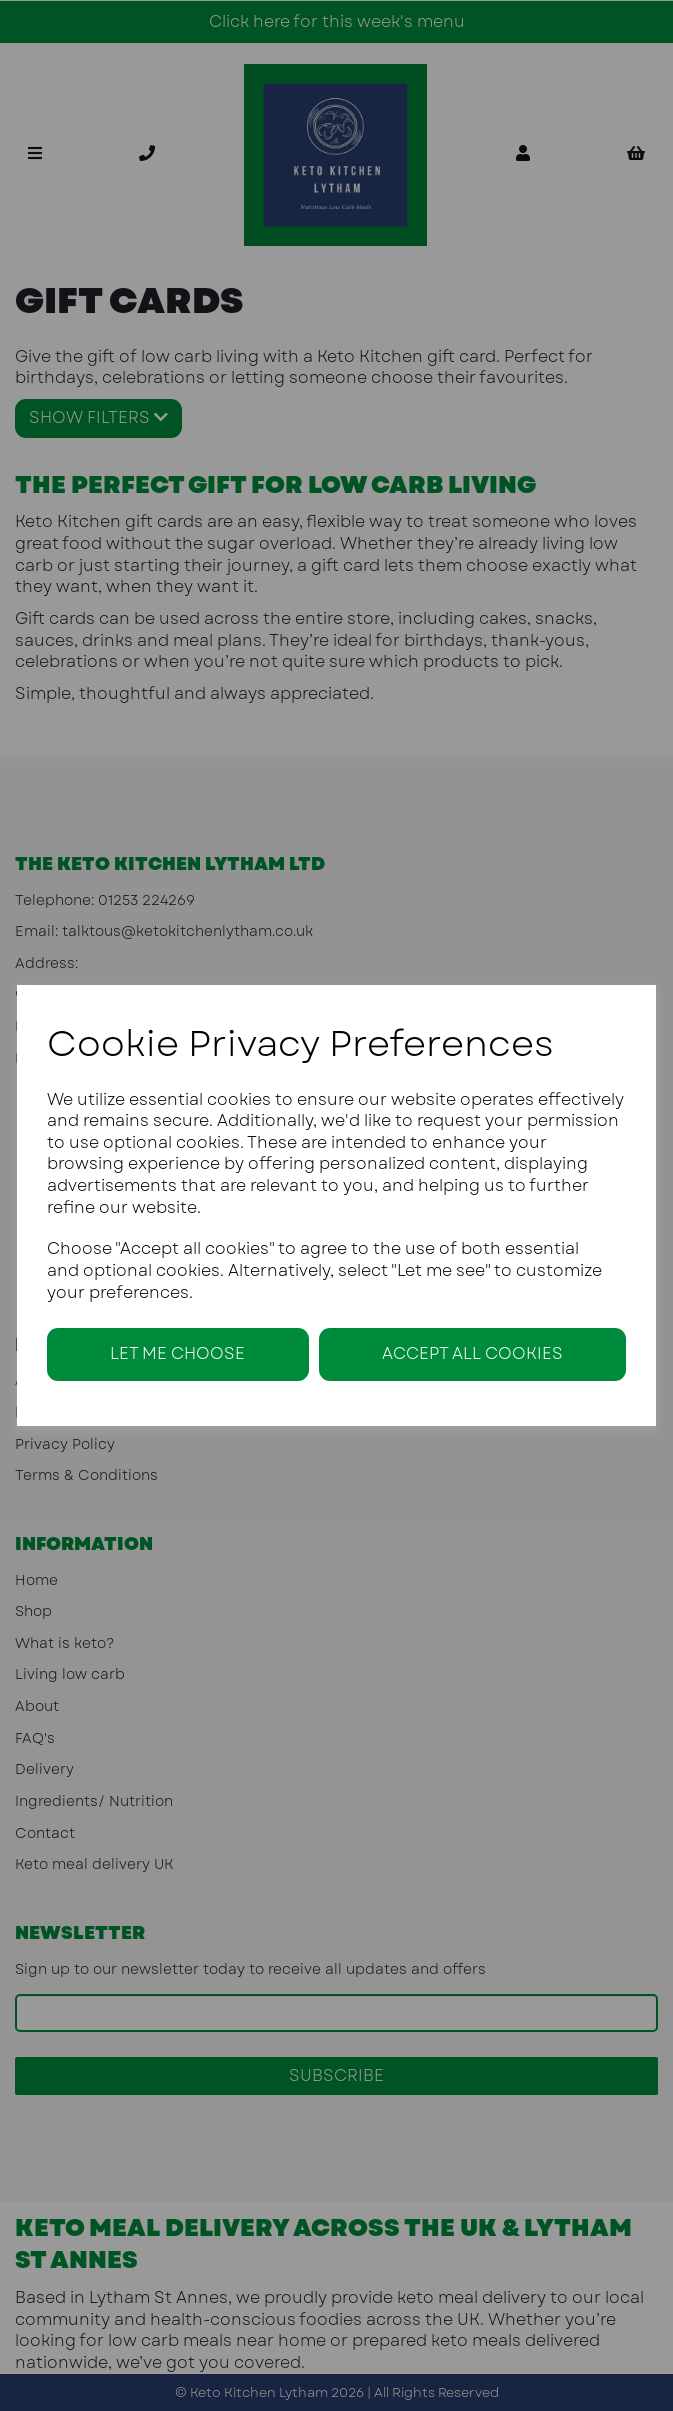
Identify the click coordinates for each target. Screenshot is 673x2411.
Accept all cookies (472, 1353)
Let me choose (177, 1353)
